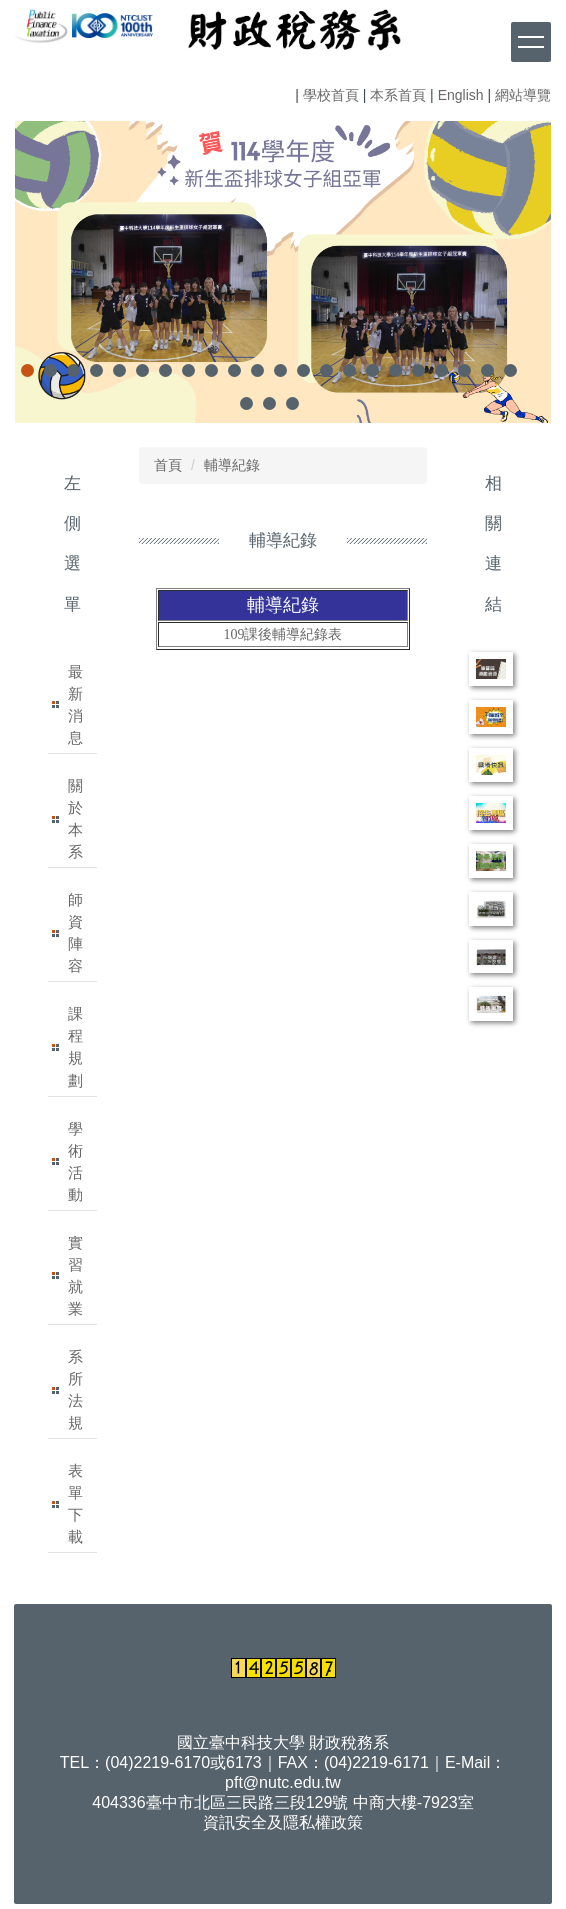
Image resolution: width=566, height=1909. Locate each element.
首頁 (168, 465)
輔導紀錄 (232, 465)
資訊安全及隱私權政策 (283, 1822)
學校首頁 (331, 95)
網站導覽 (523, 95)
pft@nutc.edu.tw (283, 1782)
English (461, 95)
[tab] (27, 370)
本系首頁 (398, 95)
